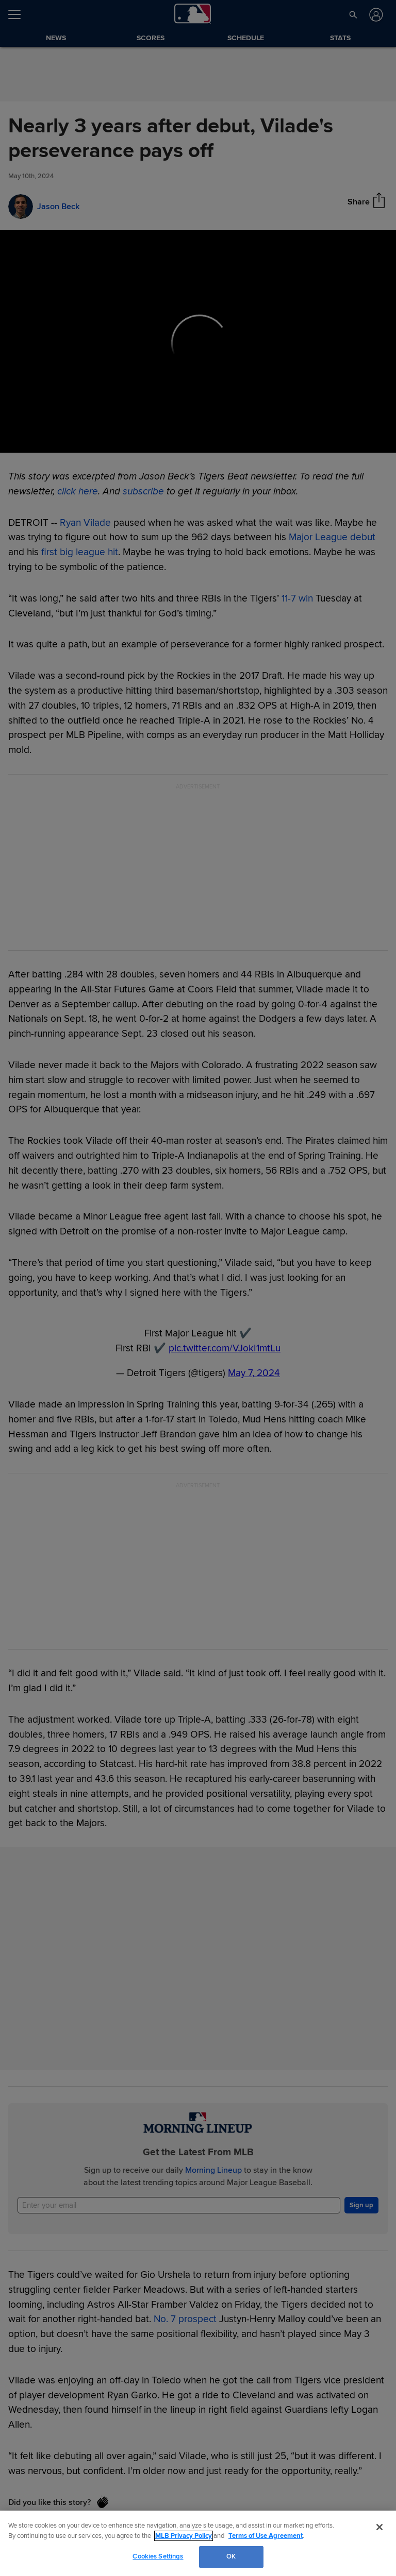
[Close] (379, 2527)
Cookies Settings (158, 2556)
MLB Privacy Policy (183, 2536)
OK (231, 2556)
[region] (198, 2543)
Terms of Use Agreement (265, 2536)
